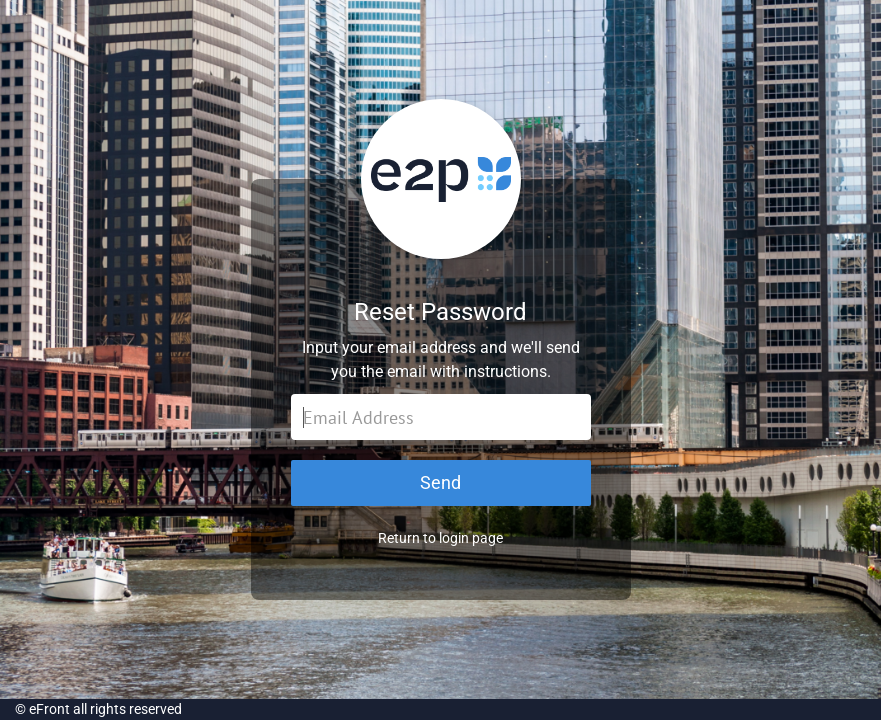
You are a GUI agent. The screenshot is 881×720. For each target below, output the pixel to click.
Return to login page (440, 538)
